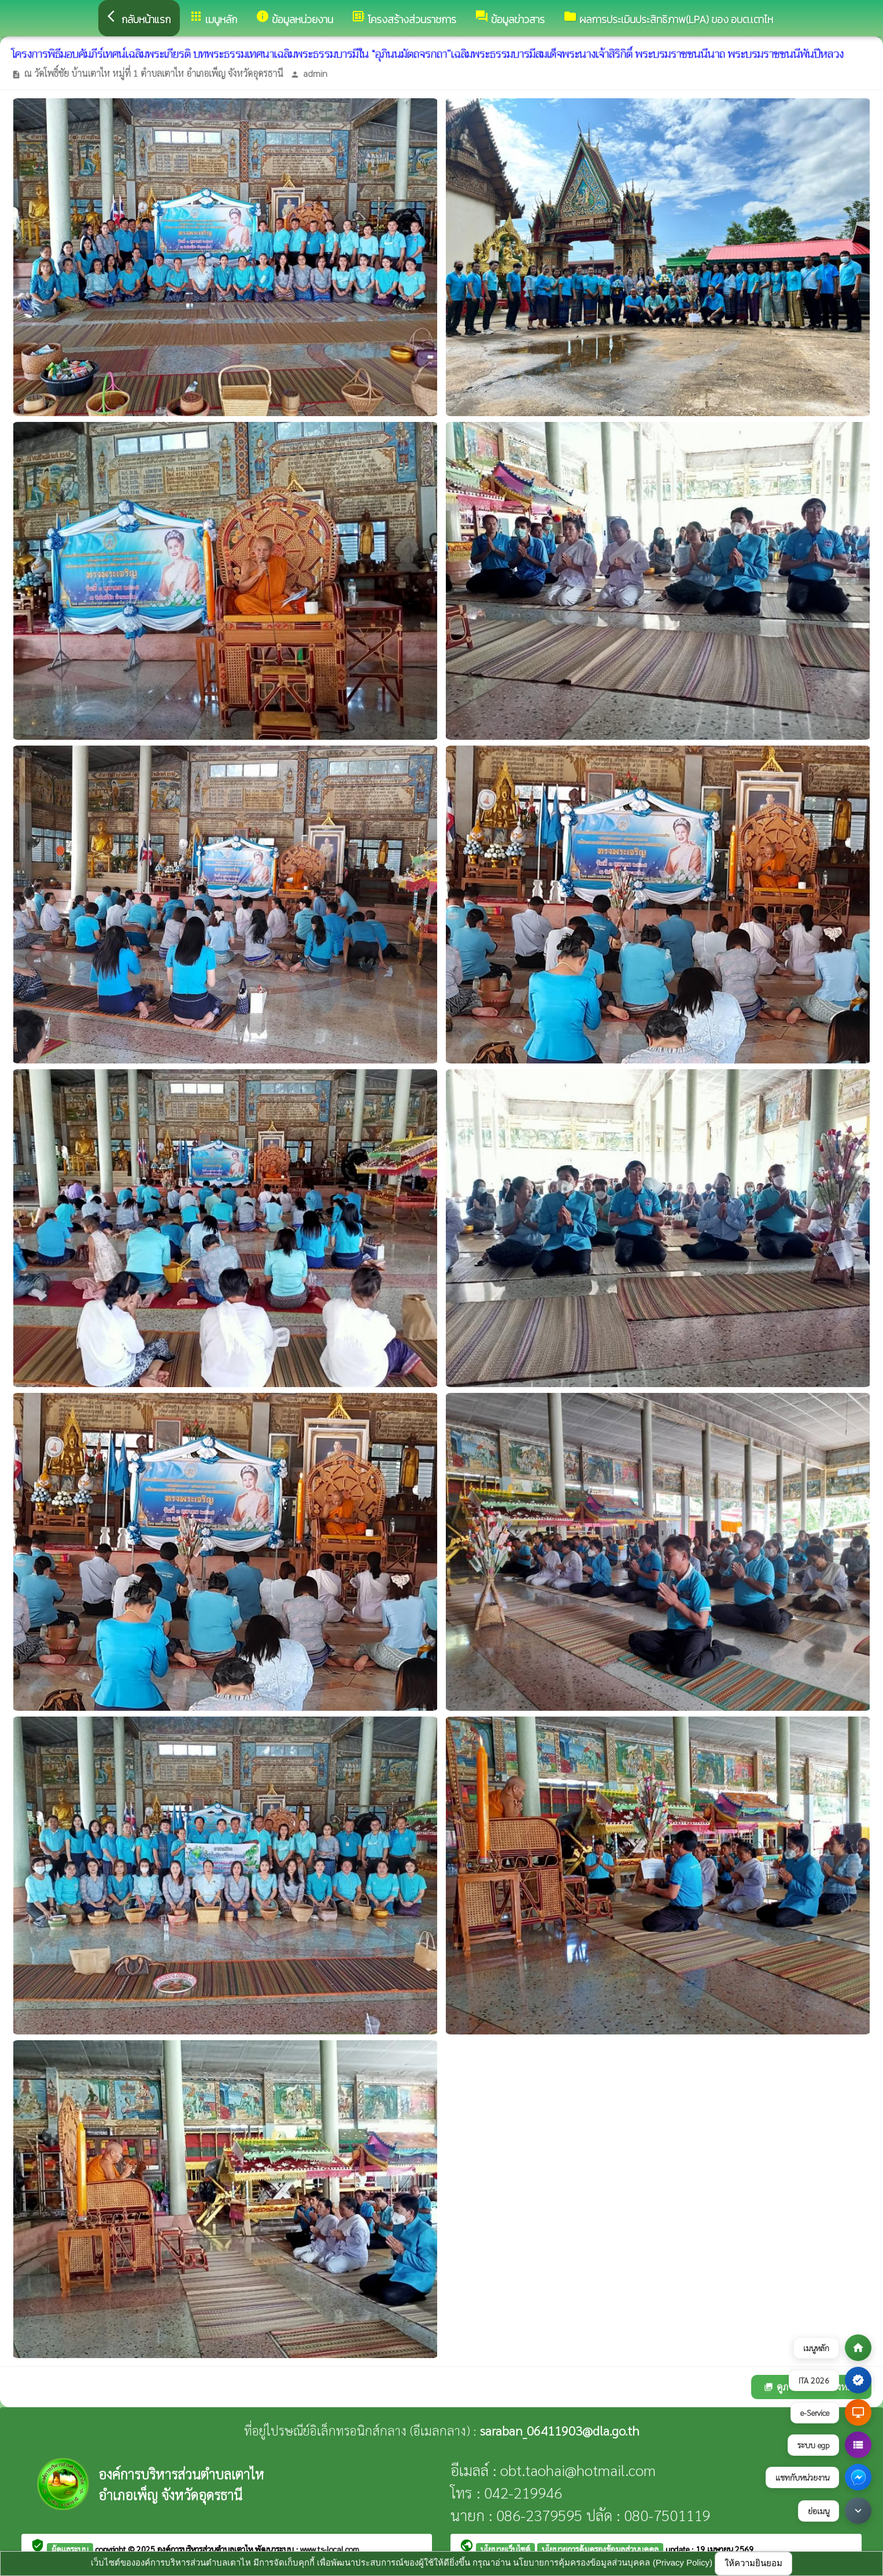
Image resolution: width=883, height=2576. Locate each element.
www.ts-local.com (329, 2549)
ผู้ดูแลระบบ (69, 2549)
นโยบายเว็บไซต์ (505, 2549)
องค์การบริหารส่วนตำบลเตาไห (206, 2549)
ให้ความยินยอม (753, 2563)
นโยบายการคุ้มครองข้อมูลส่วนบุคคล (600, 2549)
